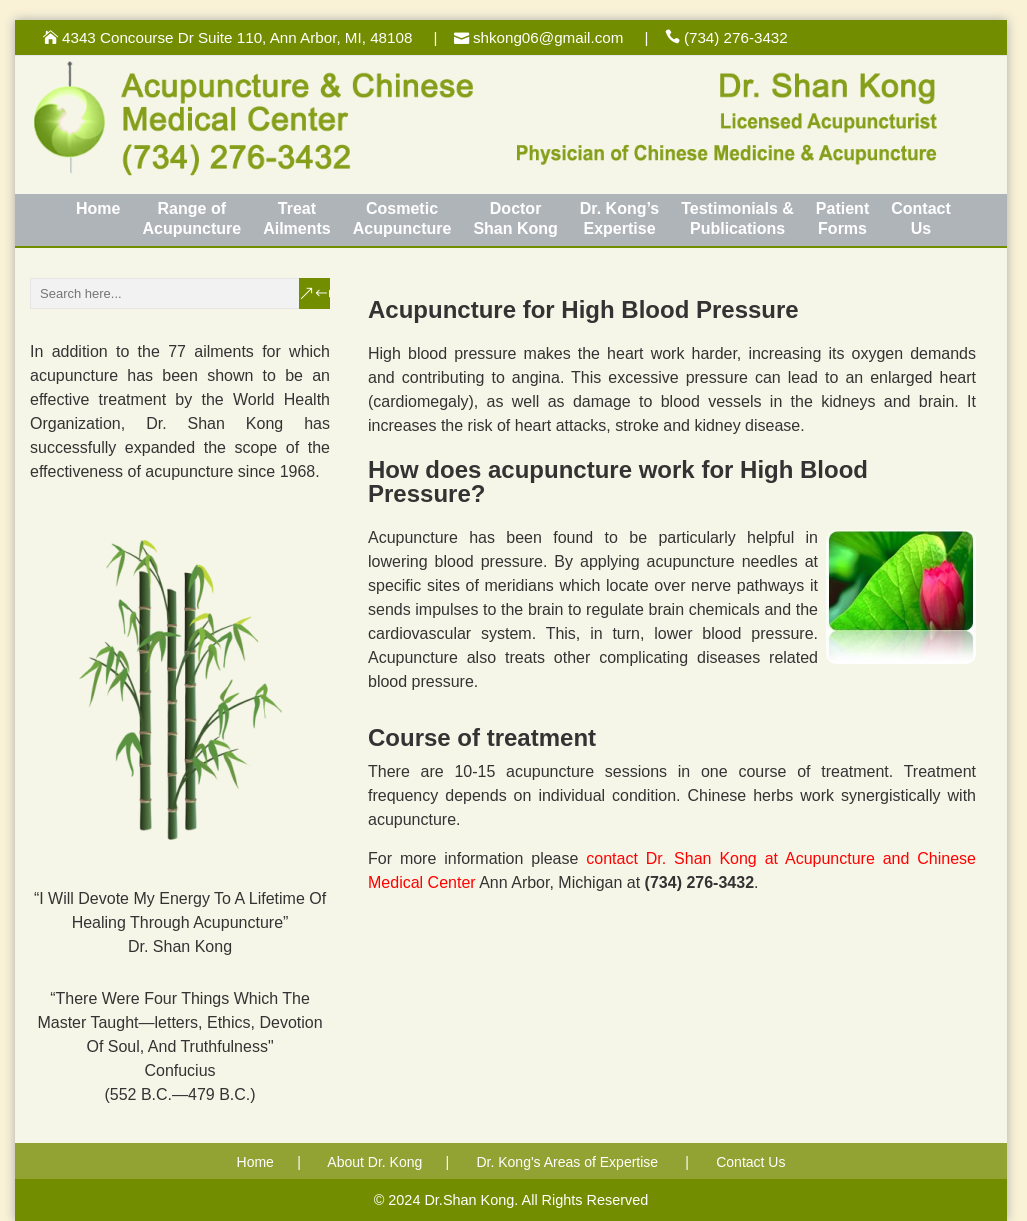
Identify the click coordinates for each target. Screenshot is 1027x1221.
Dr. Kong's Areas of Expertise (567, 1162)
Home (98, 208)
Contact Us (750, 1162)
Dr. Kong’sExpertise (619, 218)
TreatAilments (297, 218)
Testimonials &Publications (737, 218)
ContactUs (921, 218)
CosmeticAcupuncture (402, 218)
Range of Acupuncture (191, 218)
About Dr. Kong (374, 1162)
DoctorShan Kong (515, 218)
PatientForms (842, 218)
